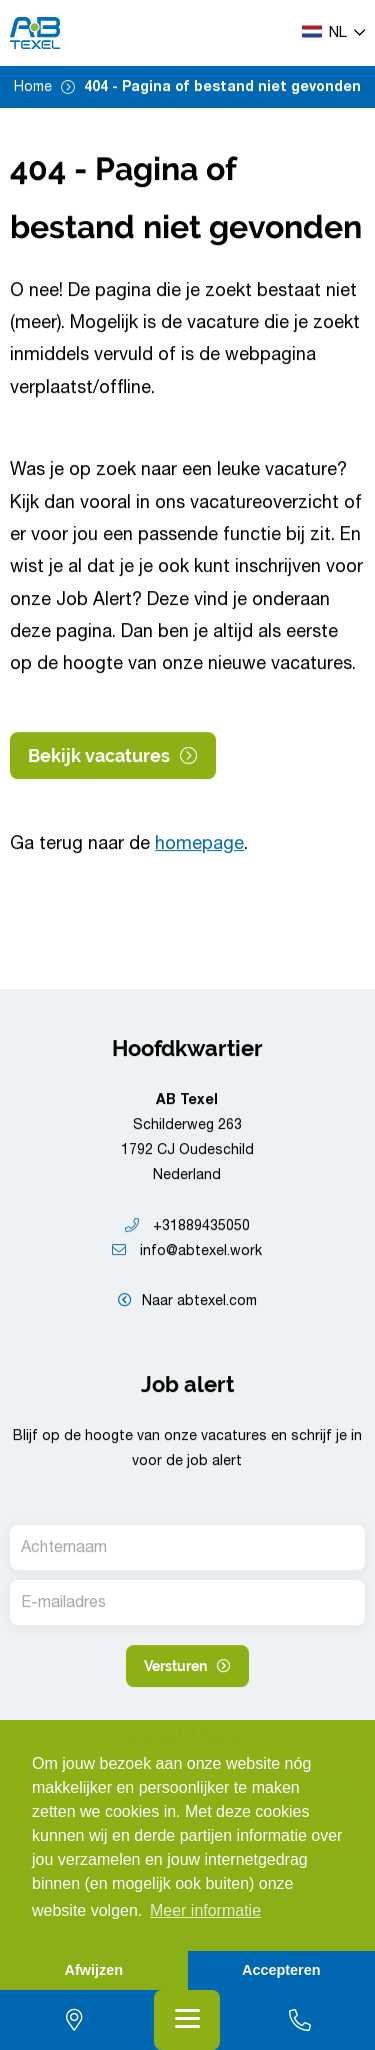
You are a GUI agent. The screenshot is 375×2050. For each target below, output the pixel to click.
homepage (199, 845)
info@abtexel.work (187, 1252)
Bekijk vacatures (113, 755)
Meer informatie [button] (205, 1910)
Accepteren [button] (281, 1970)
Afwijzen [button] (94, 1970)
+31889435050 (187, 1227)
